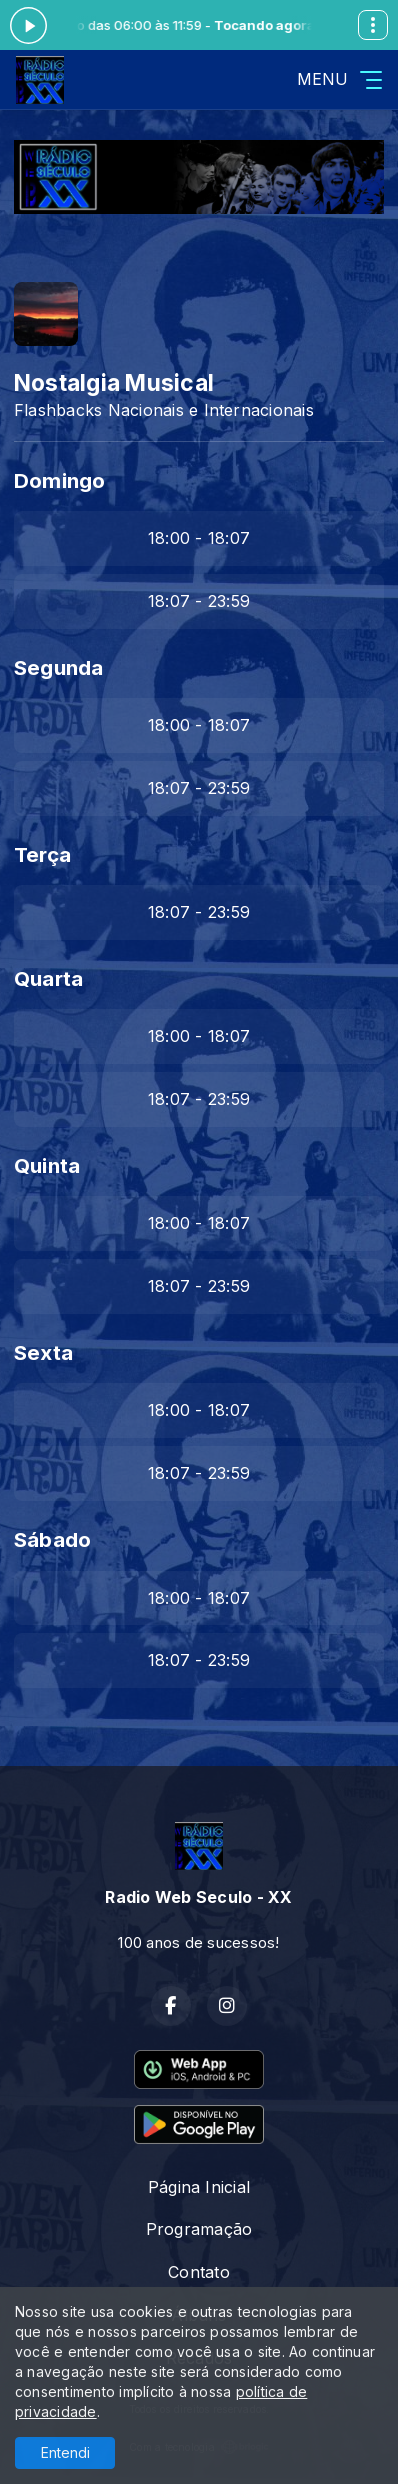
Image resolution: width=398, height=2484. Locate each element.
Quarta (48, 978)
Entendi (65, 2452)
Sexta (43, 1352)
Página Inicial (199, 2187)
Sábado (52, 1539)
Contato (199, 2272)
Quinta (47, 1165)
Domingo (60, 480)
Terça (42, 854)
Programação (199, 2229)
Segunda (59, 667)
